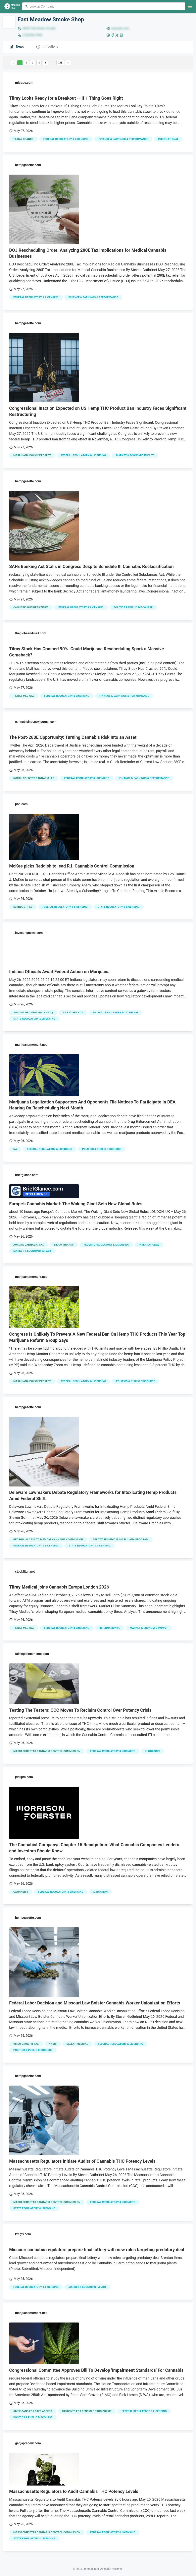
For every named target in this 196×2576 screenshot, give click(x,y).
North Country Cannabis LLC (33, 778)
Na (15, 1149)
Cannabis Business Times (30, 607)
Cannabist (20, 1891)
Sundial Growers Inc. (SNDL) (33, 1012)
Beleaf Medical (77, 2043)
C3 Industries (22, 906)
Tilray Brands (23, 139)
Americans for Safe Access (32, 2411)
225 (60, 62)
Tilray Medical (23, 695)
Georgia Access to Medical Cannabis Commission (48, 1539)
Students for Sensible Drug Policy (87, 2411)
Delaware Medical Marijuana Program (120, 1539)
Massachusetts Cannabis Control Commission (46, 1751)
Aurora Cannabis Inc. (28, 1244)
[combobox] (103, 6)
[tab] (16, 47)
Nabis (53, 2043)
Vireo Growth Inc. (26, 2043)
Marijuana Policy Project (32, 455)
